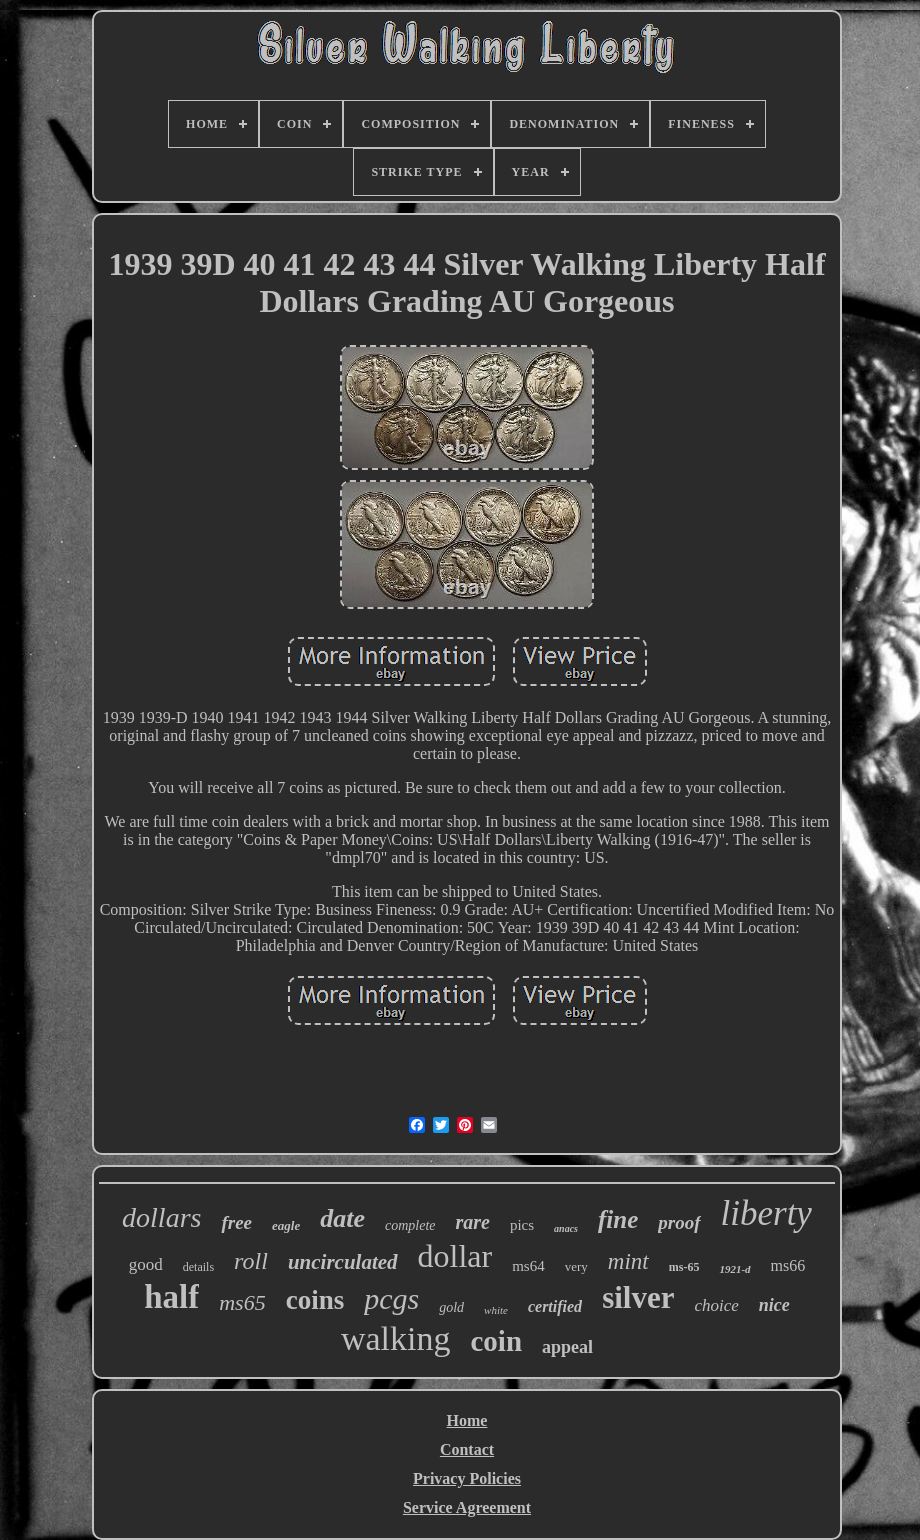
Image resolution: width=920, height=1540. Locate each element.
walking (396, 1338)
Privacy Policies (467, 1478)
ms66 (788, 1265)
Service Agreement (467, 1507)
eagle (286, 1225)
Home (467, 1420)
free (236, 1222)
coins (315, 1300)
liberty (766, 1213)
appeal (567, 1347)
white (496, 1310)
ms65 (242, 1302)
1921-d (734, 1269)
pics (522, 1225)
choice (716, 1305)
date (342, 1218)
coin (496, 1341)
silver (638, 1297)
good (146, 1264)
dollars (161, 1217)
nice (774, 1305)
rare (472, 1222)
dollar (455, 1256)
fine (618, 1219)
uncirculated (343, 1262)
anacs (566, 1228)
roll (251, 1261)
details (198, 1267)
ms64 (528, 1266)
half (171, 1297)
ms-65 (684, 1267)
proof (679, 1222)
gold (451, 1307)
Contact (467, 1449)
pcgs (391, 1298)
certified (555, 1306)
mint (628, 1261)
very (576, 1266)
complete (410, 1225)
